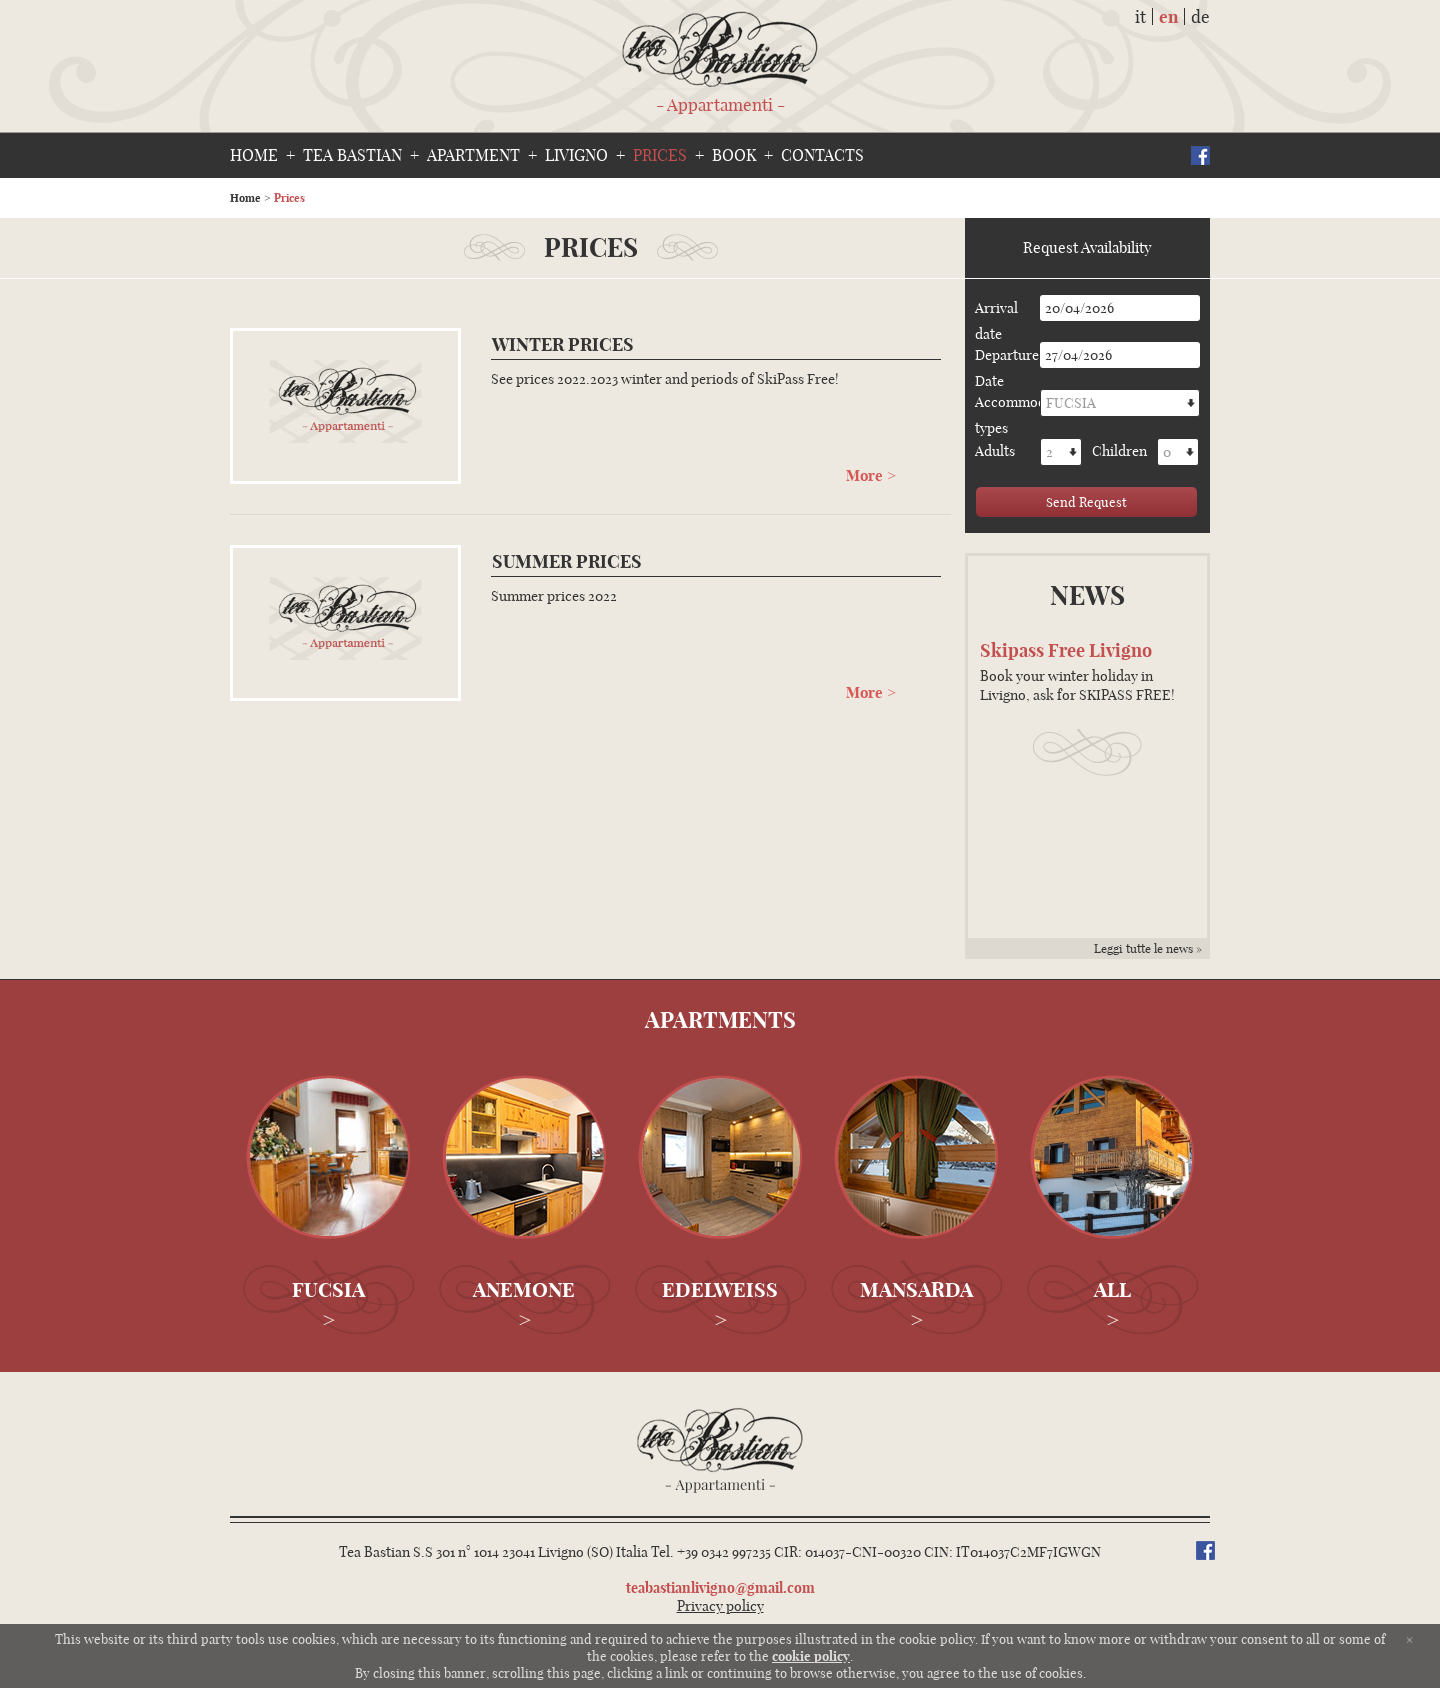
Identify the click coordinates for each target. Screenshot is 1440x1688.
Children (1119, 451)
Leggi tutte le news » (1148, 948)
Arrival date (996, 310)
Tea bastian (352, 155)
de (1200, 16)
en (1168, 16)
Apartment (473, 155)
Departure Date (1005, 357)
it (1140, 16)
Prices (660, 155)
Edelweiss (720, 1289)
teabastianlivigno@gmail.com (720, 1588)
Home (254, 155)
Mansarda (916, 1289)
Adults (995, 451)
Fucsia (328, 1289)
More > (871, 475)
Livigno (576, 155)
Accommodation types (1005, 404)
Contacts (822, 155)
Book (734, 155)
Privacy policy (720, 1606)
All (1112, 1289)
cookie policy (811, 1656)
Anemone (524, 1289)
